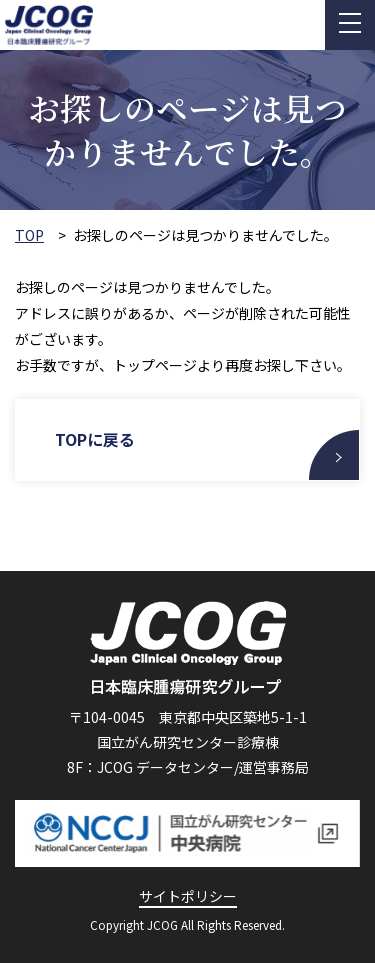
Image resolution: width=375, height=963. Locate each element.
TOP (29, 235)
